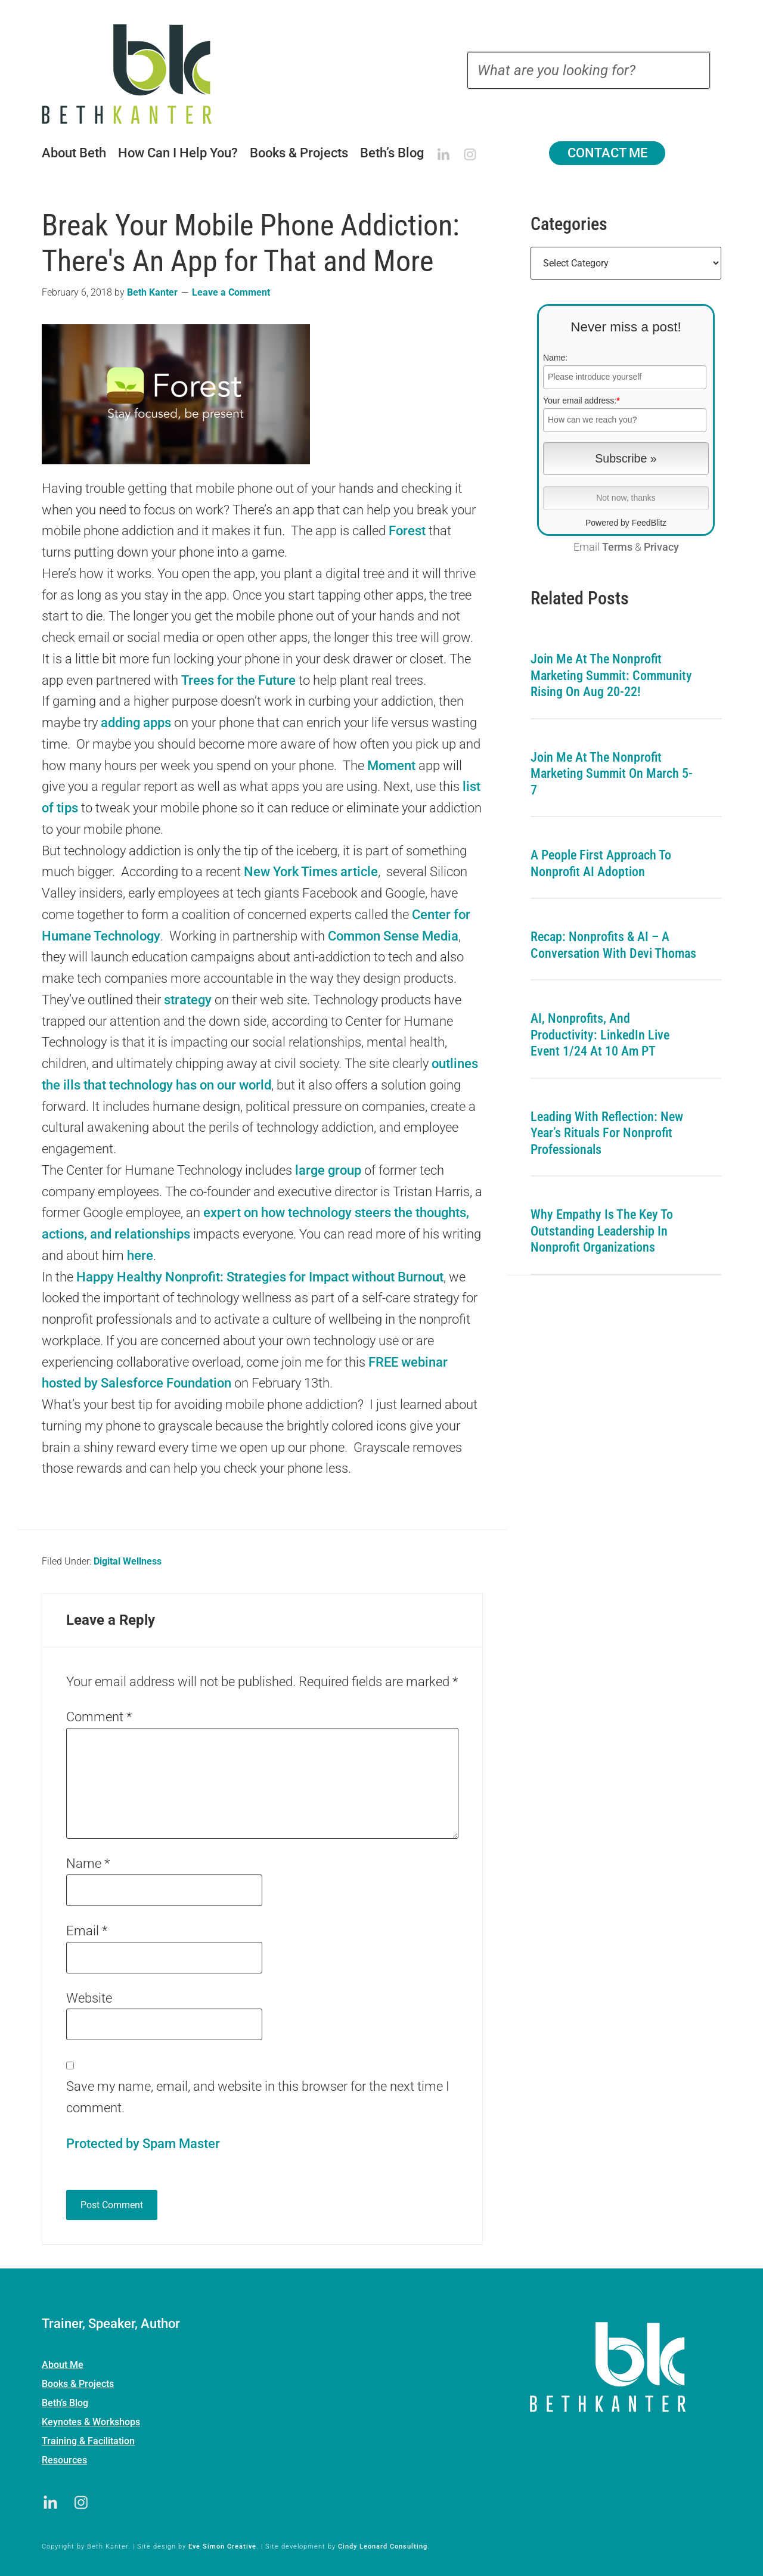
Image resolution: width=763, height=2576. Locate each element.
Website (89, 1998)
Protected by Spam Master (143, 2143)
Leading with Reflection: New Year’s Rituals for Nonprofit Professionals (607, 1133)
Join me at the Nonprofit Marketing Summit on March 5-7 (612, 773)
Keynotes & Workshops (91, 2422)
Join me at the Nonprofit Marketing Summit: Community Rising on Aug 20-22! (611, 675)
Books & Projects (78, 2383)
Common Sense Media (393, 936)
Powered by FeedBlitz (625, 522)
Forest (407, 530)
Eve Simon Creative (222, 2546)
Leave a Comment (231, 292)
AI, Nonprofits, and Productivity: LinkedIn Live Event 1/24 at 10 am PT (600, 1035)
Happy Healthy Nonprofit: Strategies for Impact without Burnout (259, 1277)
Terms (617, 547)
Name (88, 1863)
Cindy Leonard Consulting (382, 2546)
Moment (391, 765)
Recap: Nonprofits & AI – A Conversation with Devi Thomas (613, 945)
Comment (99, 1716)
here (140, 1255)
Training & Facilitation (88, 2441)
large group (328, 1170)
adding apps (136, 722)
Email (86, 1930)
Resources (64, 2460)
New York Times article (311, 871)
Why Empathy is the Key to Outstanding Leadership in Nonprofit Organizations (602, 1231)
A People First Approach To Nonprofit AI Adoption (601, 863)
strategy (188, 999)
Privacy (661, 547)
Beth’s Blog (65, 2403)
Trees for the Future (238, 680)
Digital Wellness (128, 1561)
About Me (62, 2364)
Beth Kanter (142, 74)
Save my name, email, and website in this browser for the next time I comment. (257, 2097)
